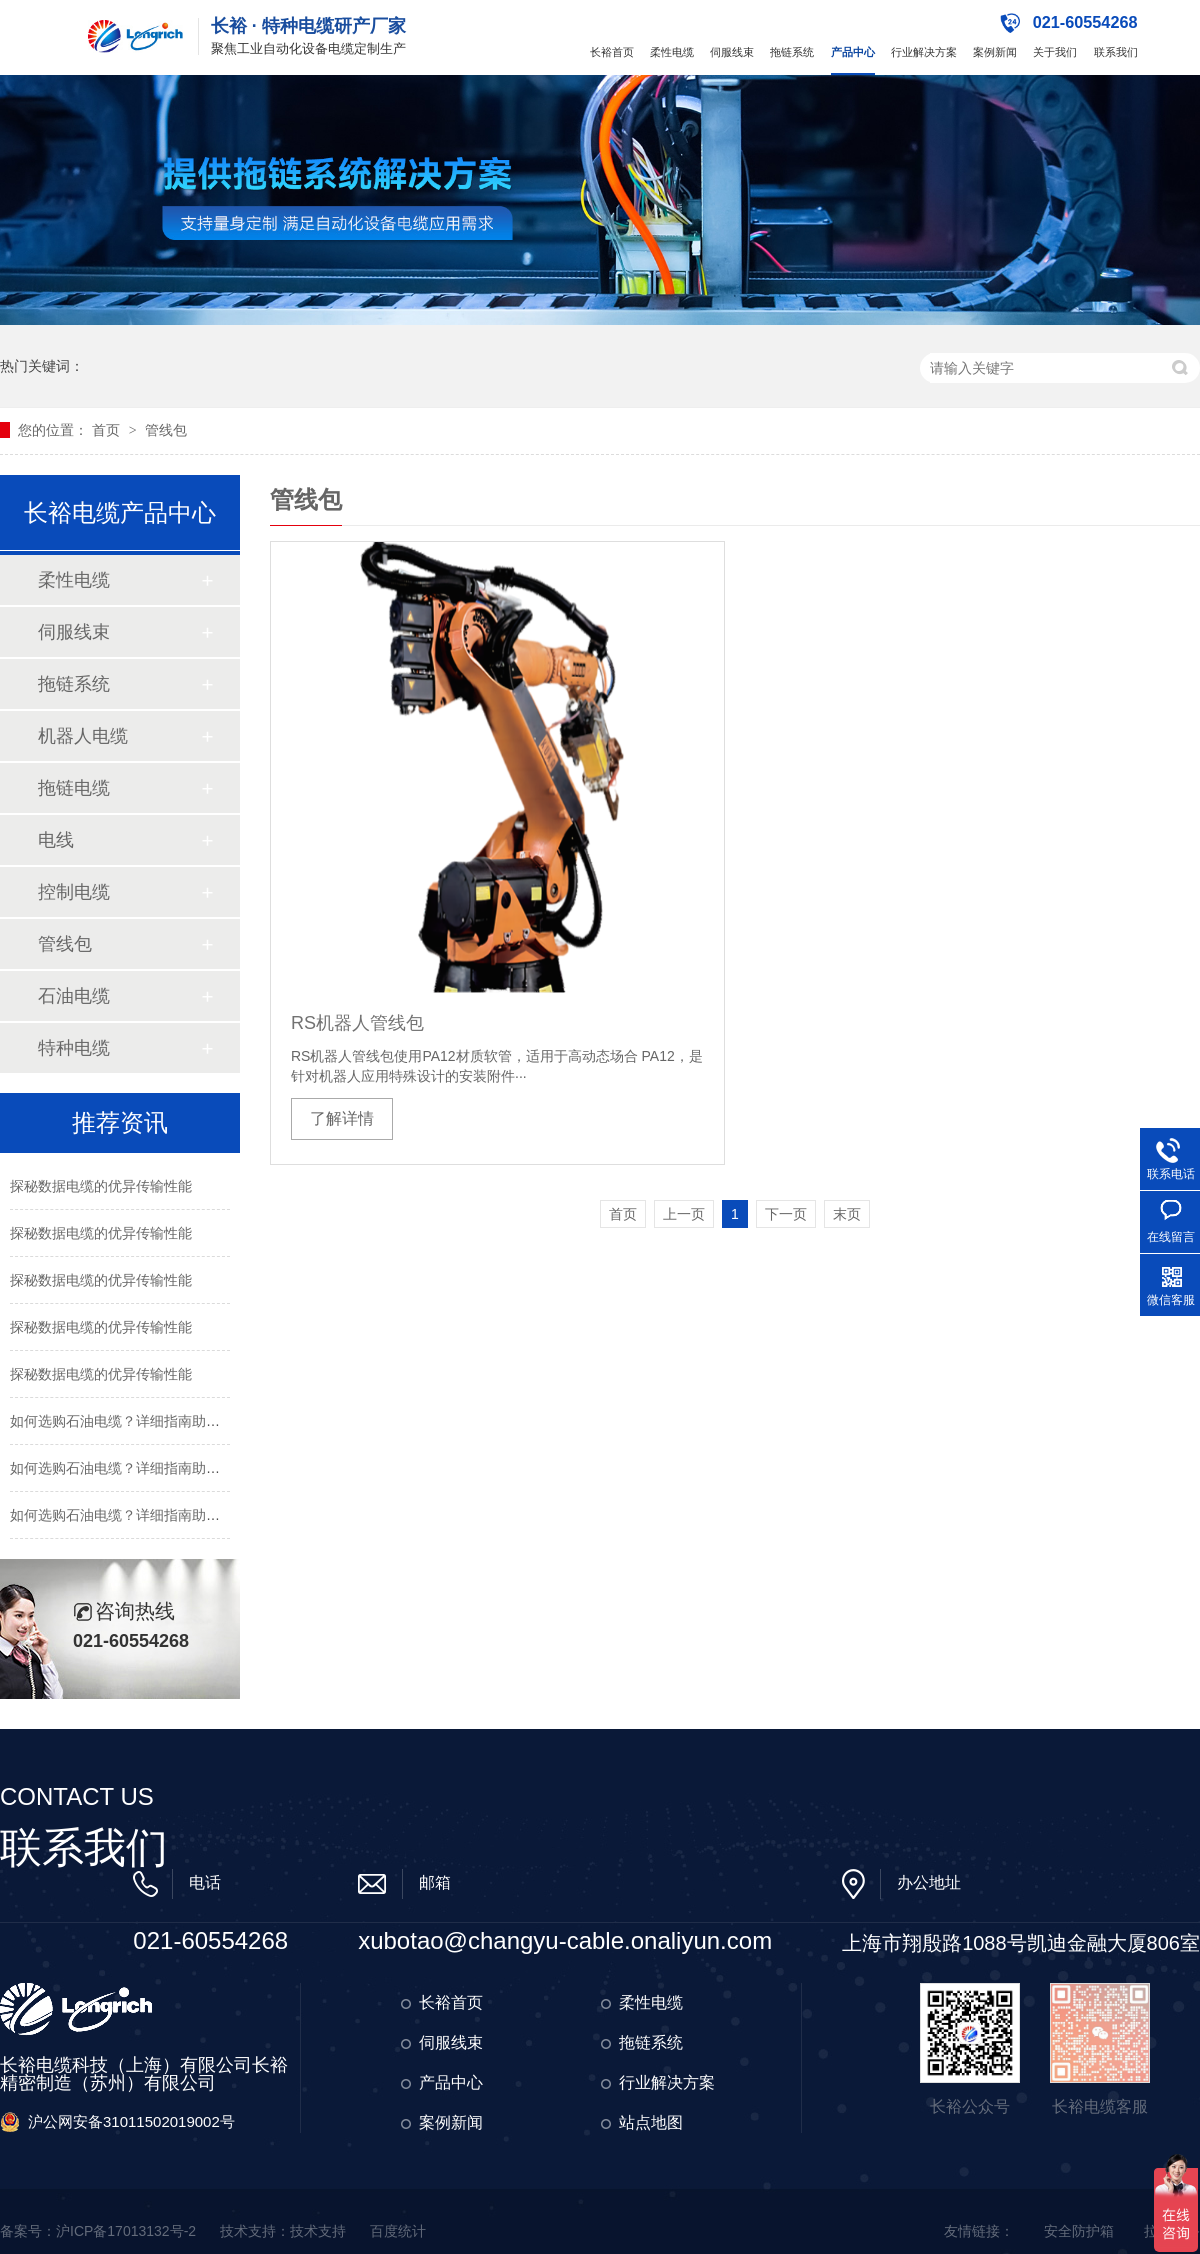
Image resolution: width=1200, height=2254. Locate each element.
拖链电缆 (74, 788)
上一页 (684, 1214)
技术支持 (318, 2231)
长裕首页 (612, 52)
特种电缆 (74, 1048)
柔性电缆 (672, 52)
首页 (108, 430)
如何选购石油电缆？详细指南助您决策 (129, 1421)
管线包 (166, 430)
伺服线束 (732, 52)
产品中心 (853, 52)
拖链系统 (792, 52)
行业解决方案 (924, 52)
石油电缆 (74, 996)
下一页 (786, 1214)
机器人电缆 (83, 736)
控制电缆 (74, 892)
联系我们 (1116, 52)
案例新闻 (995, 52)
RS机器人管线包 (357, 1023)
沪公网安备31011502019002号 (131, 2121)
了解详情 (342, 1118)
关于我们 (1055, 52)
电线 (56, 840)
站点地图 (651, 2122)
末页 (847, 1214)
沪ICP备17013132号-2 (126, 2231)
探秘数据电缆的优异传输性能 (101, 1186)
